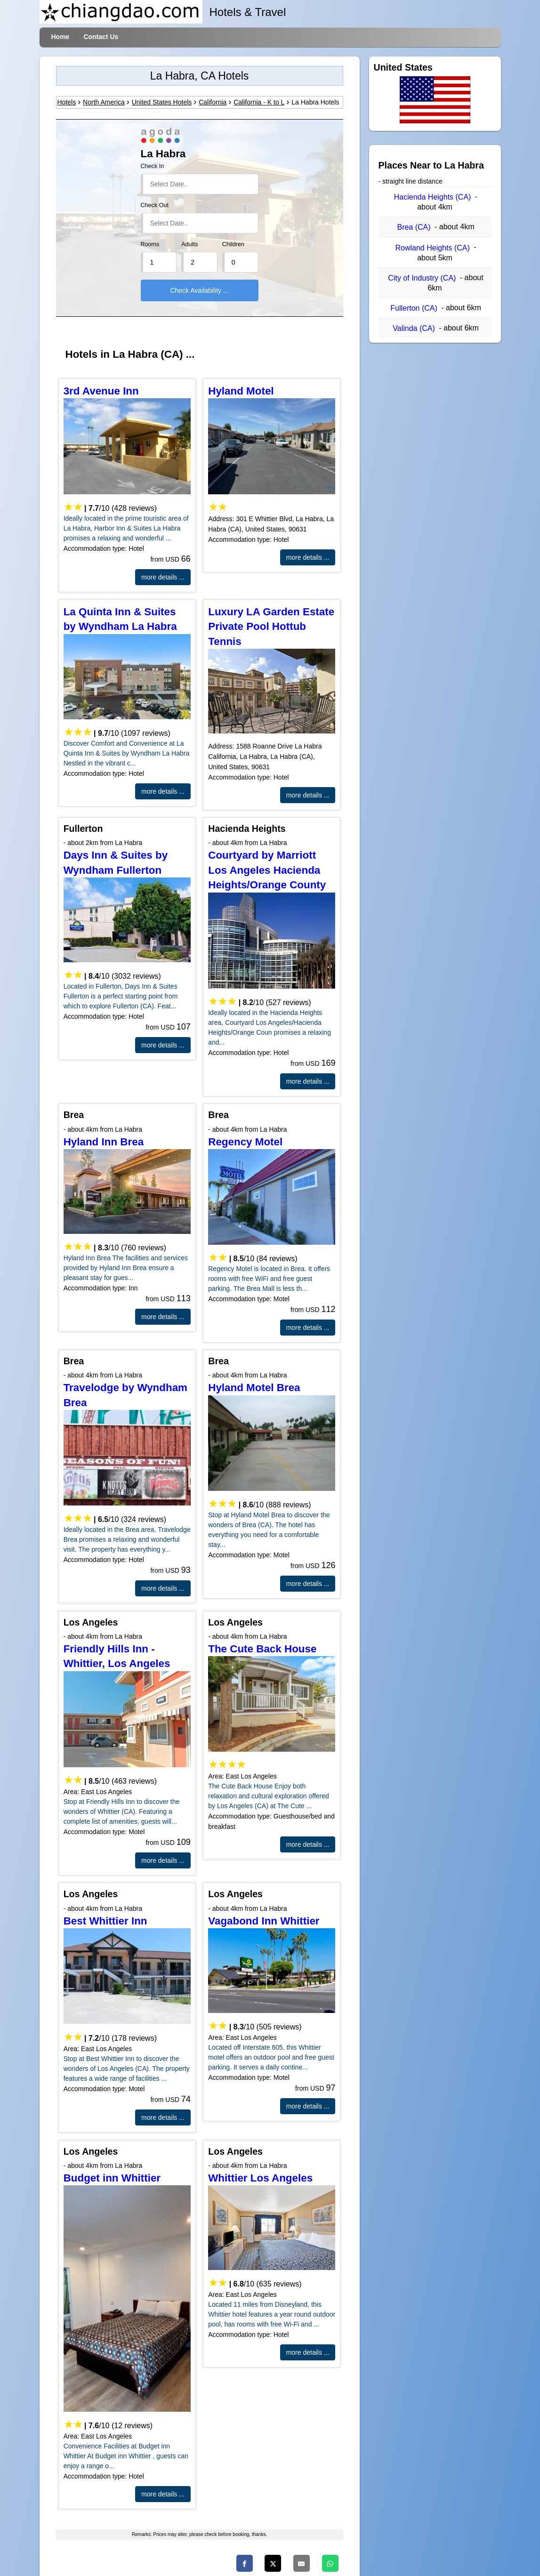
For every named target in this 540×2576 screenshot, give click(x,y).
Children (233, 244)
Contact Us (100, 36)
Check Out (155, 205)
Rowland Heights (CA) (432, 248)
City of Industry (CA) (422, 278)
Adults (189, 244)
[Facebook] (244, 2563)
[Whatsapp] (330, 2563)
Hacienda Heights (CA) (432, 197)
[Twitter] (273, 2563)
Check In (152, 166)
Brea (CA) (413, 227)
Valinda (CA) (414, 328)
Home (60, 36)
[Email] (301, 2563)
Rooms (150, 244)
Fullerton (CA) (413, 308)
